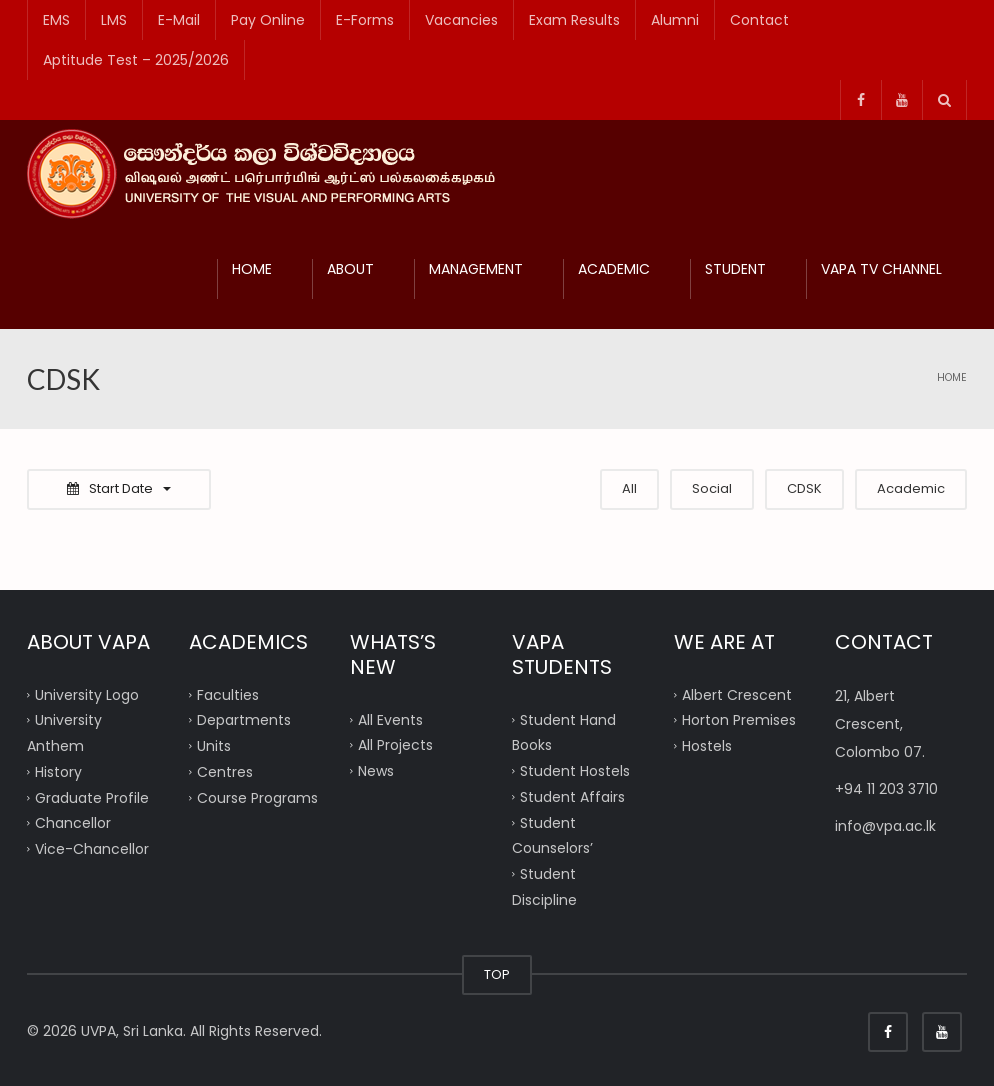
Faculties (228, 694)
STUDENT (735, 269)
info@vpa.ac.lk (885, 826)
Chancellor (73, 823)
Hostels (707, 746)
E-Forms (365, 20)
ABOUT (350, 269)
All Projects (395, 745)
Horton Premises (739, 720)
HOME (252, 269)
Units (214, 746)
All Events (390, 719)
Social (712, 488)
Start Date (119, 488)
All (629, 488)
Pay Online (268, 20)
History (58, 771)
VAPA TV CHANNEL (881, 269)
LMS (114, 20)
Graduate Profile (92, 797)
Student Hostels (575, 771)
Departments (244, 720)
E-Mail (179, 20)
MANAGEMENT (476, 269)
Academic (911, 488)
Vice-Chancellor (92, 849)
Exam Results (574, 20)
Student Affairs (572, 796)
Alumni (675, 20)
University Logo (87, 694)
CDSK (804, 488)
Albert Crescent (737, 694)
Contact (759, 20)
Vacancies (461, 20)
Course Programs (257, 797)
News (376, 771)
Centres (225, 771)
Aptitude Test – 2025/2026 (136, 60)
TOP (497, 974)
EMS (56, 20)
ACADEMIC (614, 269)
